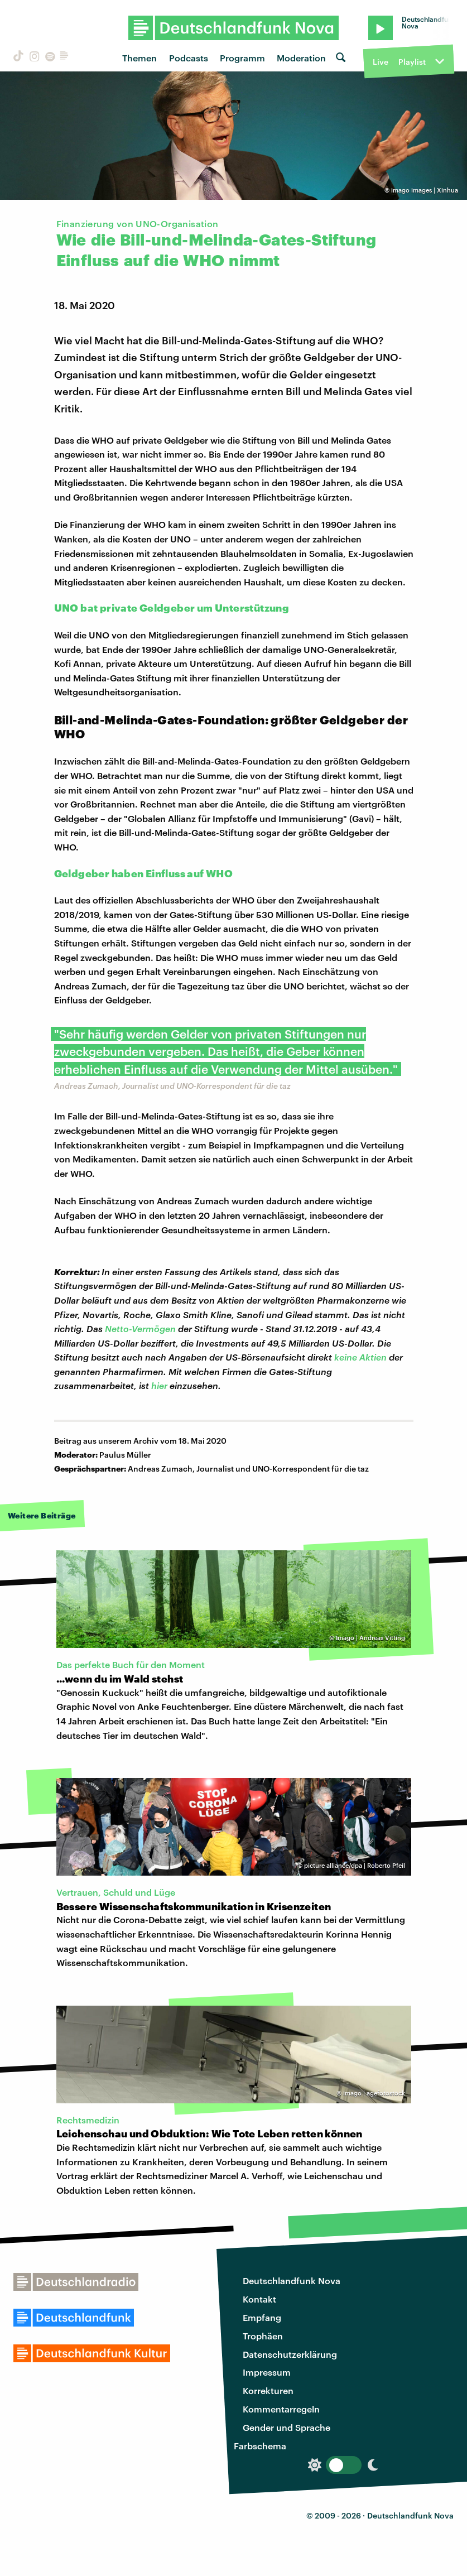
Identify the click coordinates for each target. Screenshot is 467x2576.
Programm (242, 57)
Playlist (412, 61)
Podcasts (188, 57)
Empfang (262, 2317)
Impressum (267, 2372)
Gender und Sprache (286, 2427)
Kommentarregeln (281, 2409)
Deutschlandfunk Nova (291, 2280)
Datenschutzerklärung (290, 2354)
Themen (139, 57)
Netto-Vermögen (140, 1328)
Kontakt (259, 2299)
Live (380, 61)
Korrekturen (268, 2390)
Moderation (301, 57)
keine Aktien (360, 1357)
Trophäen (263, 2335)
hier (159, 1385)
